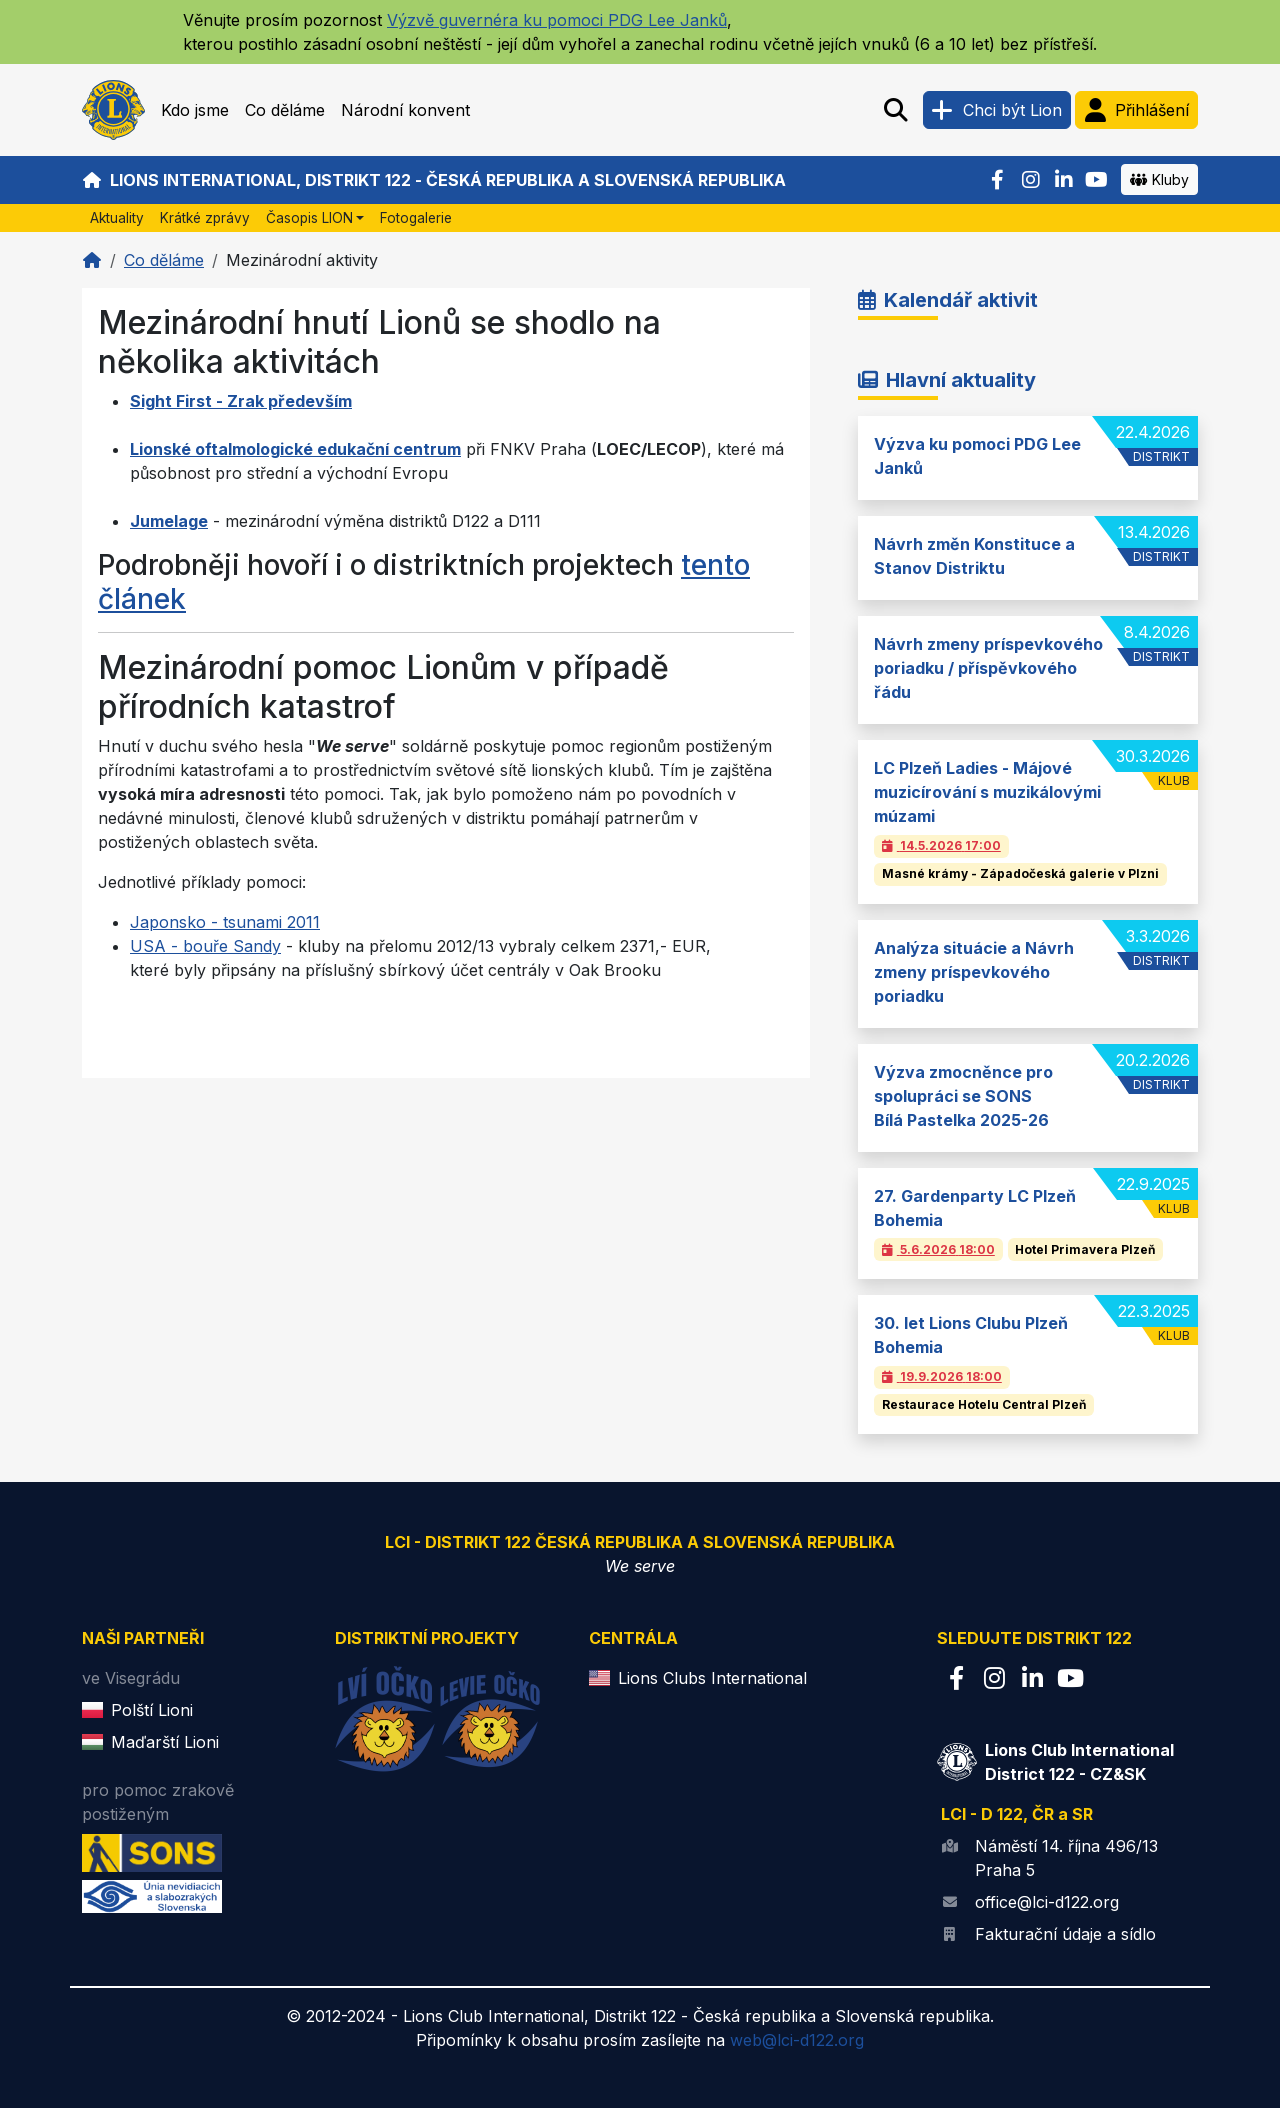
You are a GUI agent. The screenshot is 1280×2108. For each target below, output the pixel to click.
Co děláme (285, 110)
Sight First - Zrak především (241, 401)
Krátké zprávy (205, 218)
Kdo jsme (195, 110)
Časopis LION (309, 218)
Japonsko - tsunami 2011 (225, 922)
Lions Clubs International (712, 1678)
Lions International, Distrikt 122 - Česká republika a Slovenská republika (434, 180)
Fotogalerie (416, 218)
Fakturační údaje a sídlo (1065, 1934)
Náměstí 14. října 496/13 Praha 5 (1066, 1858)
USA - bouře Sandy (205, 946)
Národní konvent (405, 110)
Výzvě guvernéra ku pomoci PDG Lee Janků (557, 20)
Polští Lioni (152, 1710)
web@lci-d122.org (797, 2040)
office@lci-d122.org (1047, 1902)
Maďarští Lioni (165, 1742)
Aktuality (117, 218)
